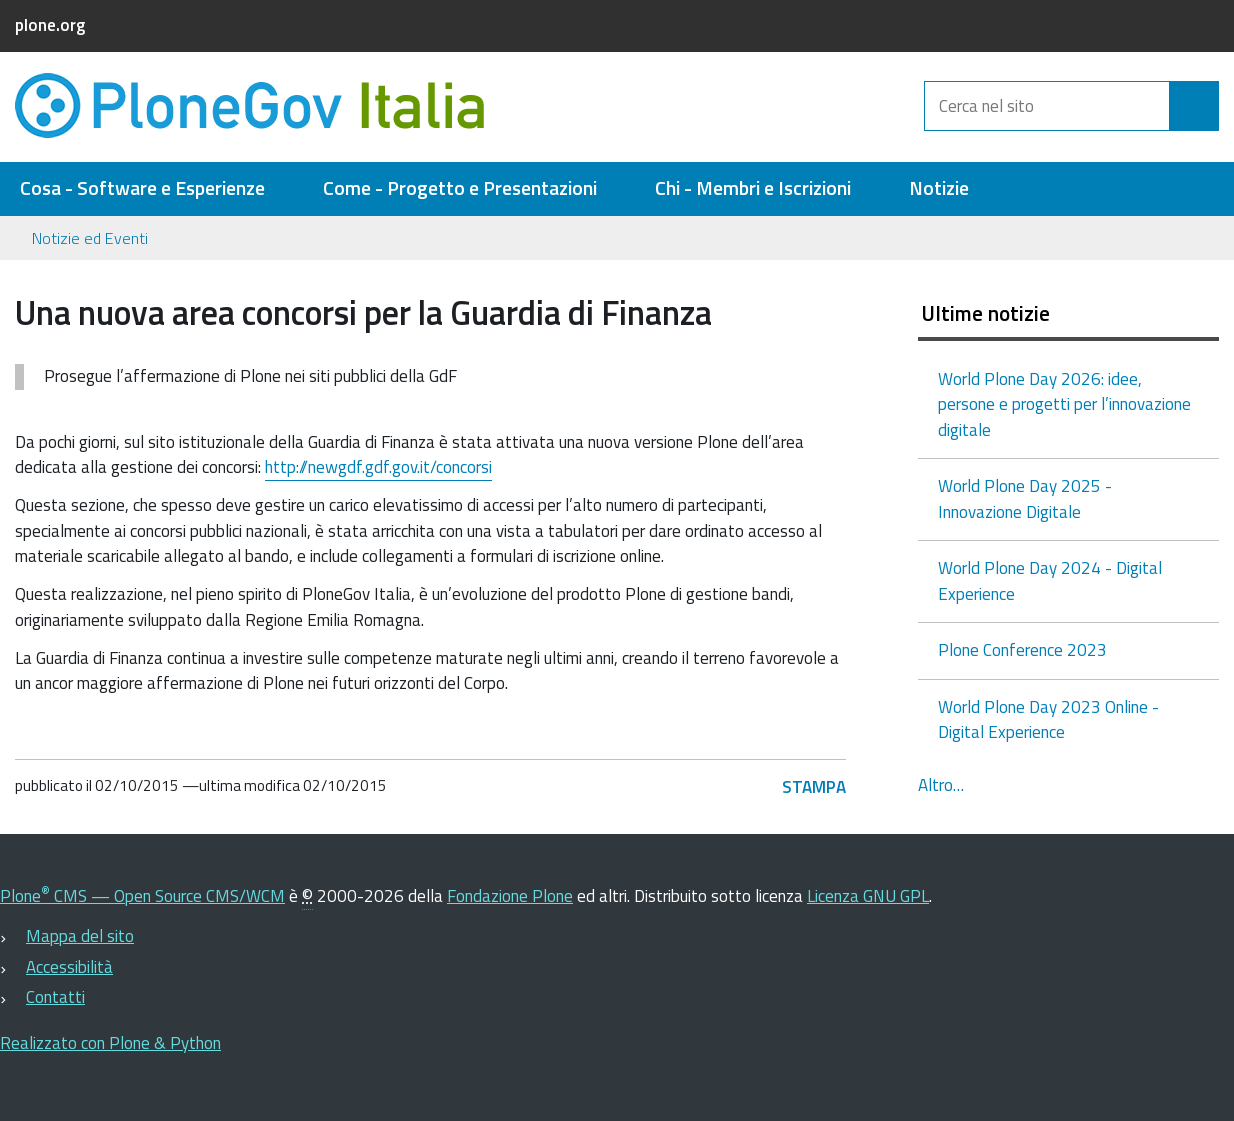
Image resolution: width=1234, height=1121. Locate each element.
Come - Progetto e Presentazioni (460, 188)
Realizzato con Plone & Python (110, 1043)
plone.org (50, 25)
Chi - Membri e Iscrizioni (753, 188)
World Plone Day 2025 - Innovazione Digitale (1025, 499)
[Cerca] (1194, 106)
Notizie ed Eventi (90, 238)
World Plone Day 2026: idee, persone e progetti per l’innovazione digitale (1064, 404)
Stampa (814, 787)
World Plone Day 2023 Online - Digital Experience (1048, 720)
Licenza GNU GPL (868, 896)
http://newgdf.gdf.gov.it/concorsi (378, 467)
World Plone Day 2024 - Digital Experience (1050, 581)
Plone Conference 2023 (1022, 650)
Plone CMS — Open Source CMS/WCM (142, 896)
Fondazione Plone (510, 896)
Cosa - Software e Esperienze (142, 188)
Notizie (939, 188)
